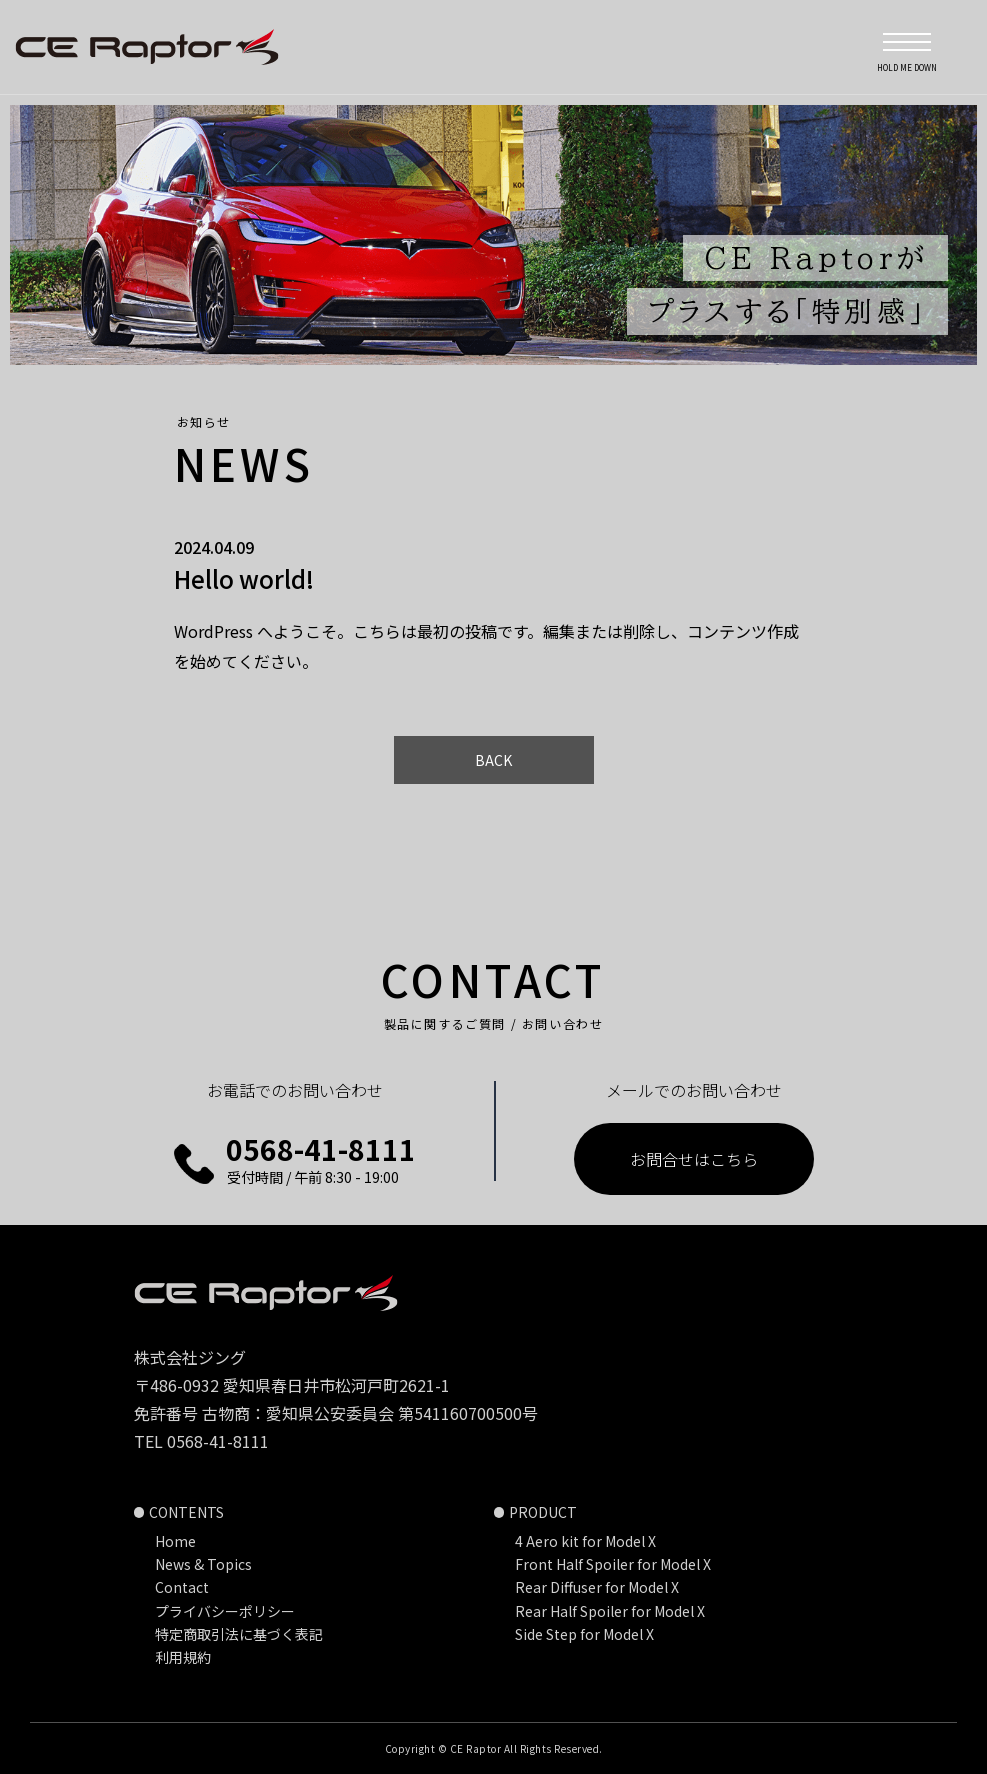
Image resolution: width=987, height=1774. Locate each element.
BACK (493, 760)
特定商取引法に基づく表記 (239, 1634)
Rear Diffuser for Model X (597, 1587)
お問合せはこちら (694, 1159)
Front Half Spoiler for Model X (613, 1564)
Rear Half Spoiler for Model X (610, 1611)
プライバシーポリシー (225, 1611)
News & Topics (203, 1564)
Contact (182, 1587)
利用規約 (183, 1657)
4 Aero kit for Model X (585, 1541)
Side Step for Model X (584, 1634)
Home (175, 1541)
